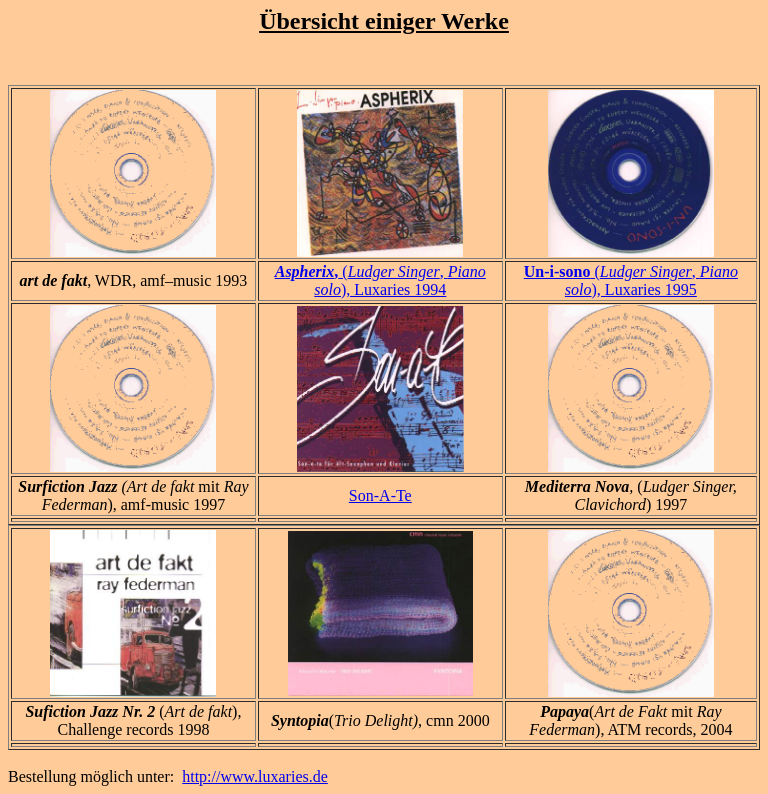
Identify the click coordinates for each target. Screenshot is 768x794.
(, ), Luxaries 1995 (651, 280)
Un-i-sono (557, 271)
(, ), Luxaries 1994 (400, 280)
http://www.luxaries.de (255, 776)
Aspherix (305, 271)
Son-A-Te (380, 495)
